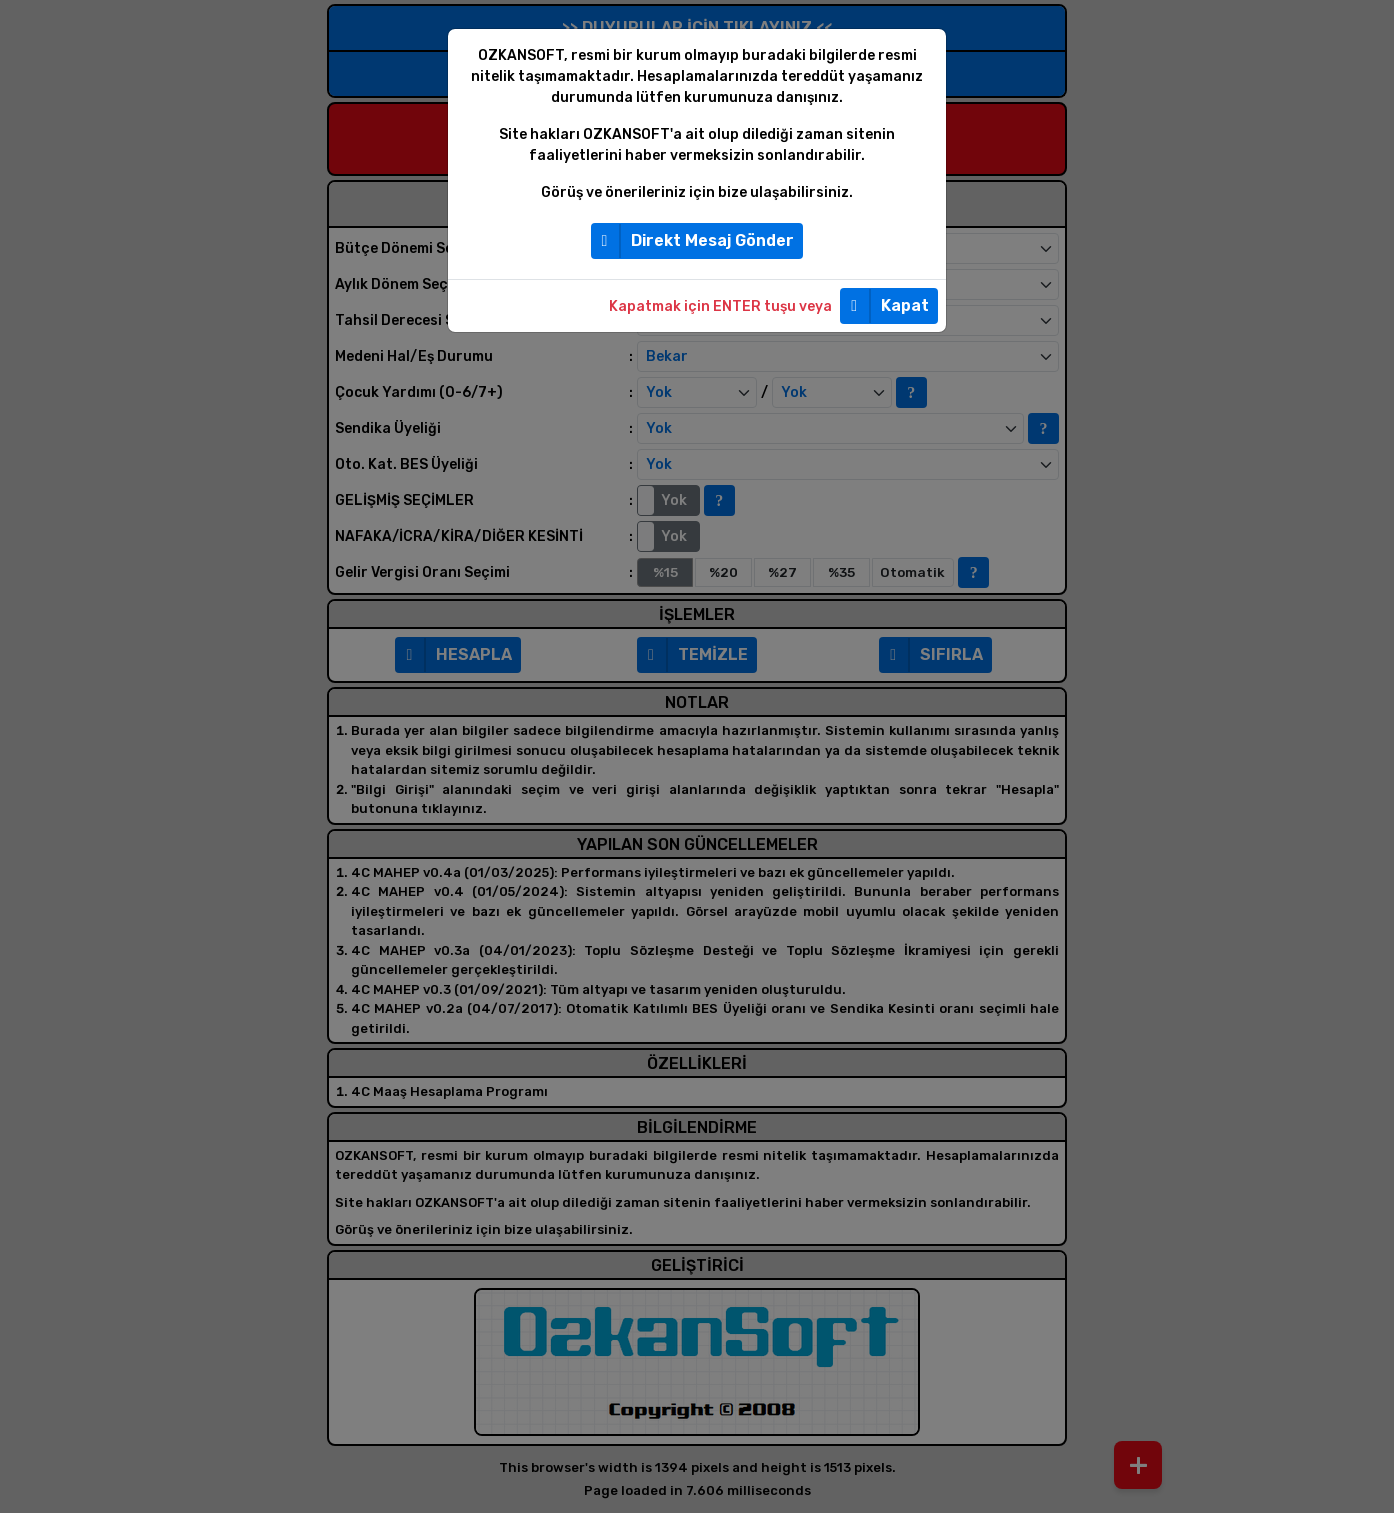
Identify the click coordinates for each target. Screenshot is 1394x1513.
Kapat (884, 306)
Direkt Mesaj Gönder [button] (693, 241)
